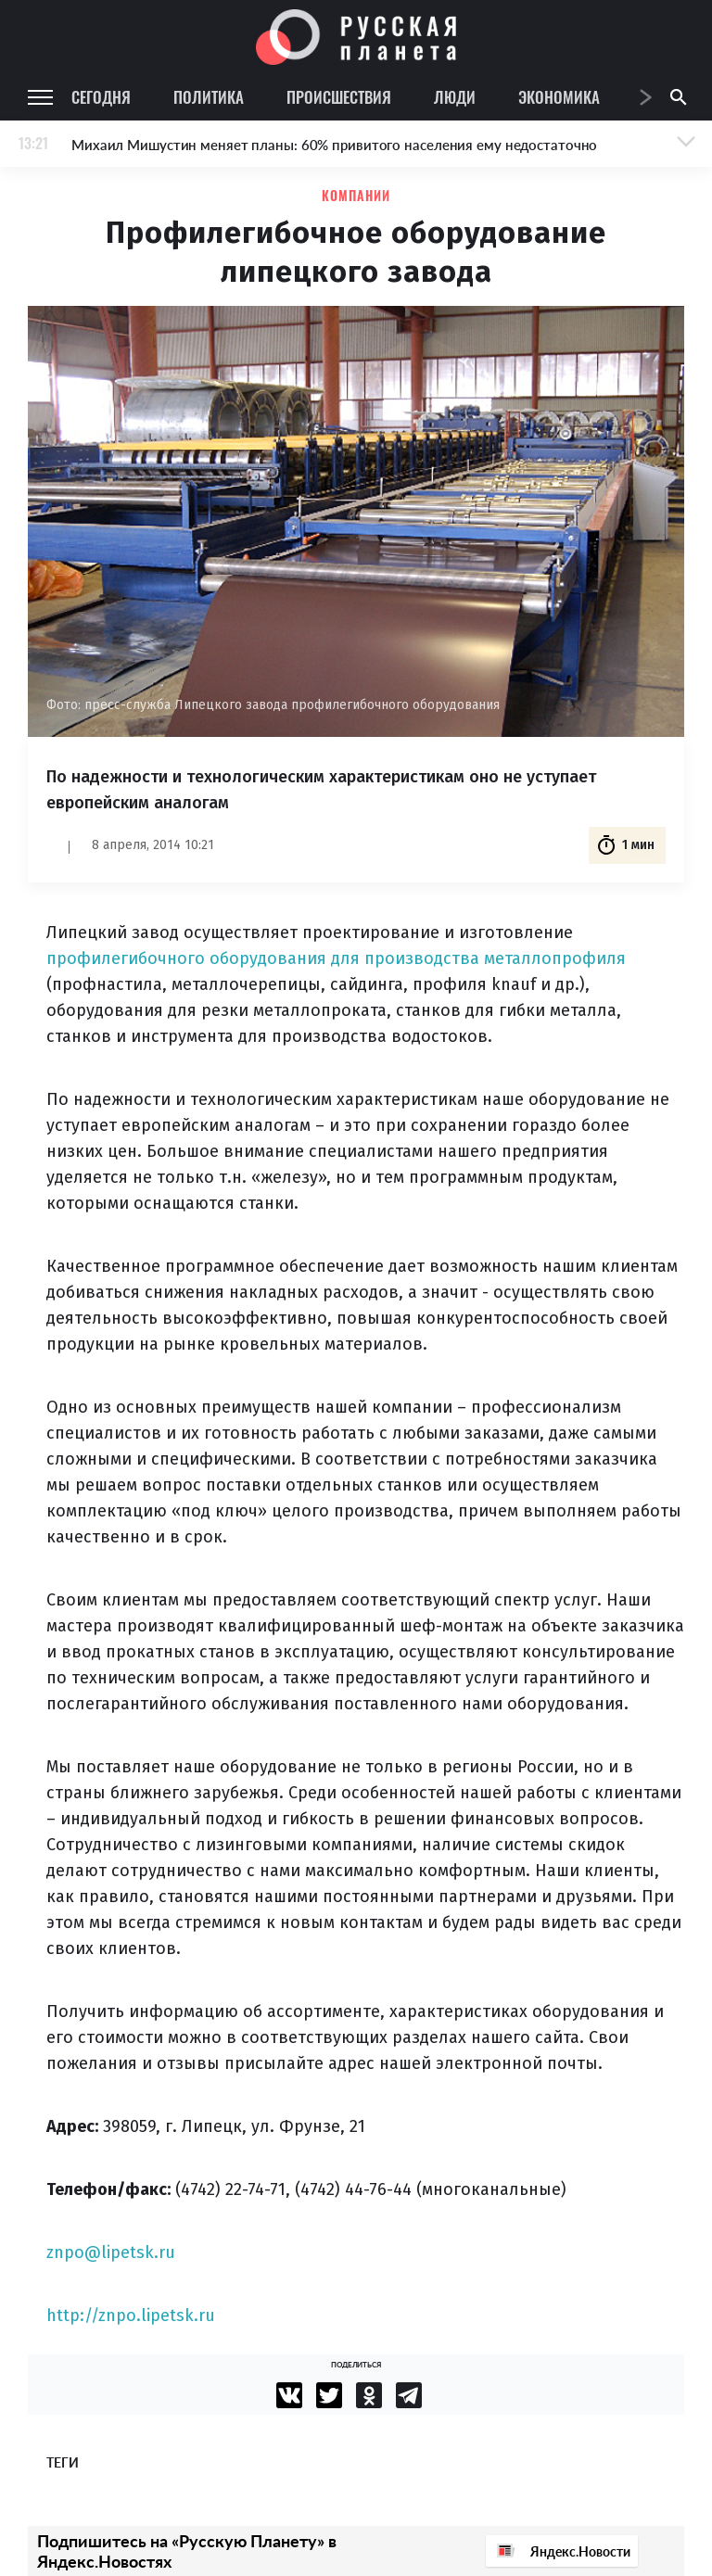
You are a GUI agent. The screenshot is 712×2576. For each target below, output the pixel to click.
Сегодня (101, 96)
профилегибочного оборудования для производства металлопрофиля (336, 958)
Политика (208, 96)
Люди (455, 96)
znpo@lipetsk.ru (110, 2252)
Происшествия (338, 96)
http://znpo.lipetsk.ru (130, 2315)
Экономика (559, 96)
